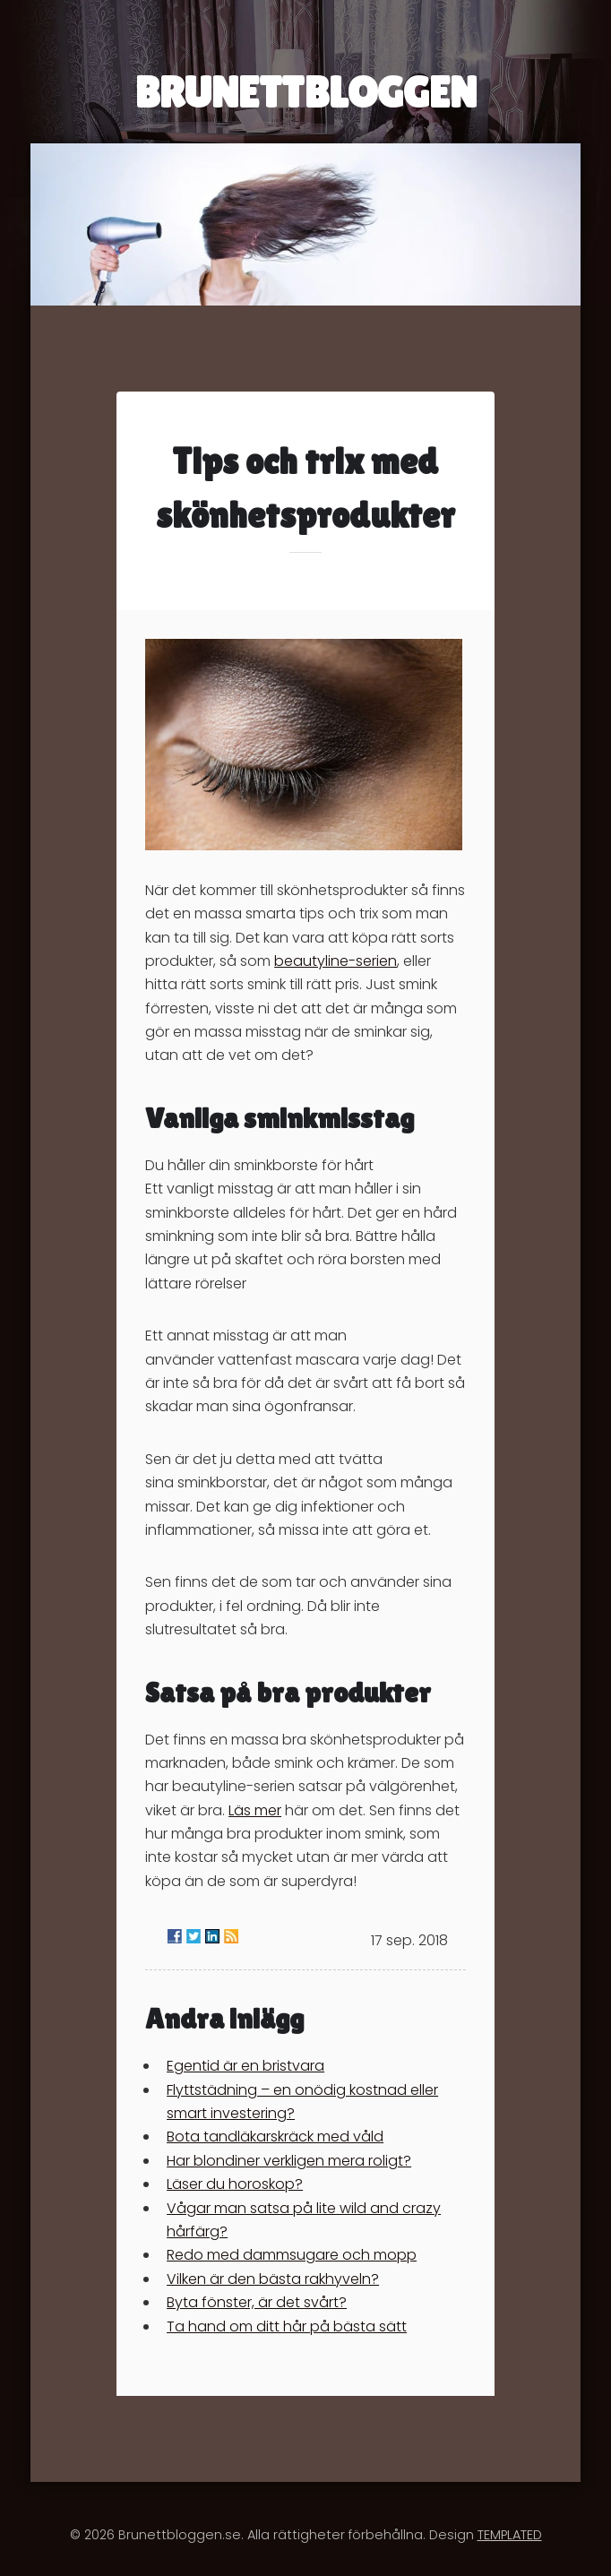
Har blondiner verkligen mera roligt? (289, 2160)
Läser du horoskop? (235, 2184)
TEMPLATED (510, 2535)
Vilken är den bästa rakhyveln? (273, 2279)
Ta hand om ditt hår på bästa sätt (287, 2326)
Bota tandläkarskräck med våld (275, 2136)
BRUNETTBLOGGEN (305, 92)
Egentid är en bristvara (245, 2065)
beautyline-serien (335, 961)
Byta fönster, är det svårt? (257, 2302)
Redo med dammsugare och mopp (292, 2254)
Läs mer (254, 1810)
